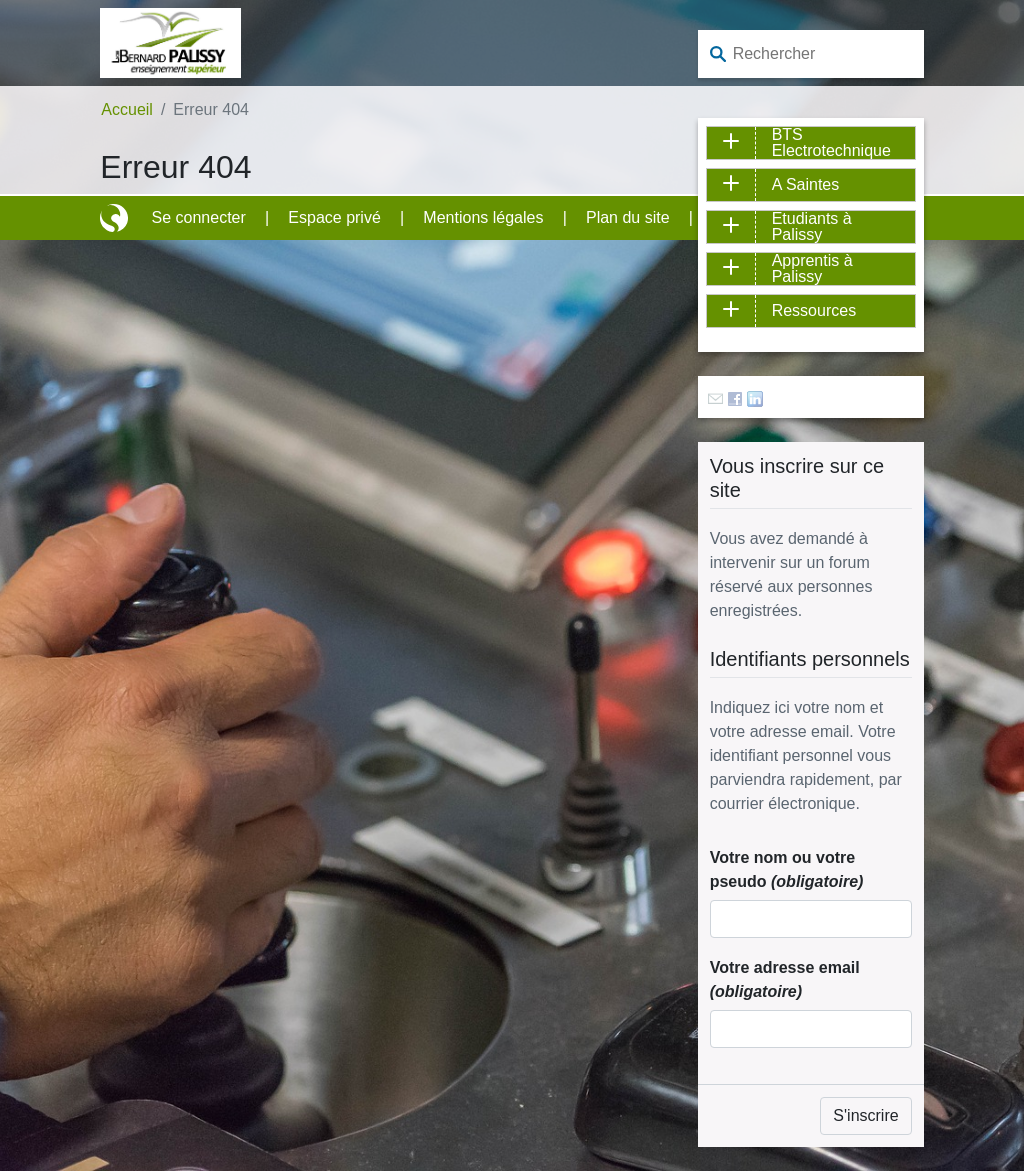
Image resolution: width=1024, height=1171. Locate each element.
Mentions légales (483, 217)
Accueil (127, 109)
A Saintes (806, 184)
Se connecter (199, 217)
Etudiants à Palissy (812, 227)
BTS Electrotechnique (831, 143)
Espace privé (334, 217)
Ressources (814, 310)
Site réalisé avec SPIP (116, 218)
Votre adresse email (785, 979)
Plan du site (628, 217)
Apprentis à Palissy (812, 269)
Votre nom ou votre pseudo (787, 869)
